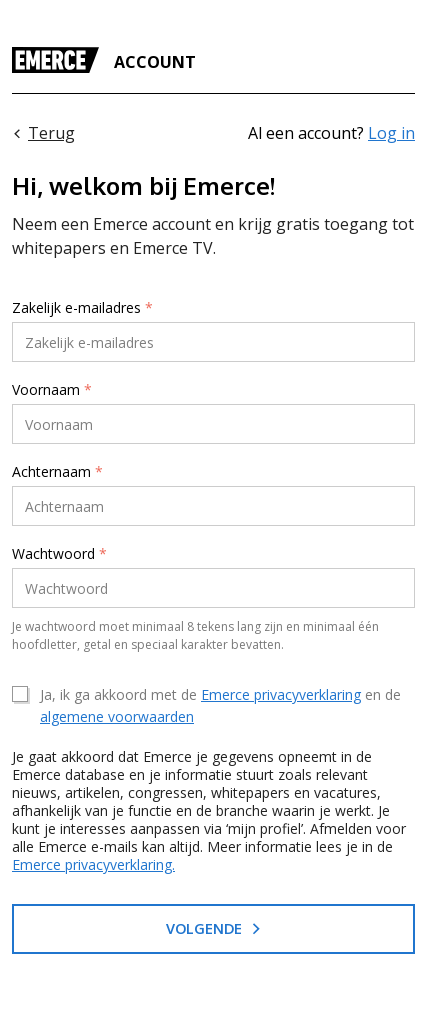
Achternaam (57, 472)
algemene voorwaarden (117, 716)
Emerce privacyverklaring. (93, 864)
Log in (391, 133)
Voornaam (52, 390)
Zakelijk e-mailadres (82, 308)
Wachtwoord (59, 554)
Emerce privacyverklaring (281, 694)
